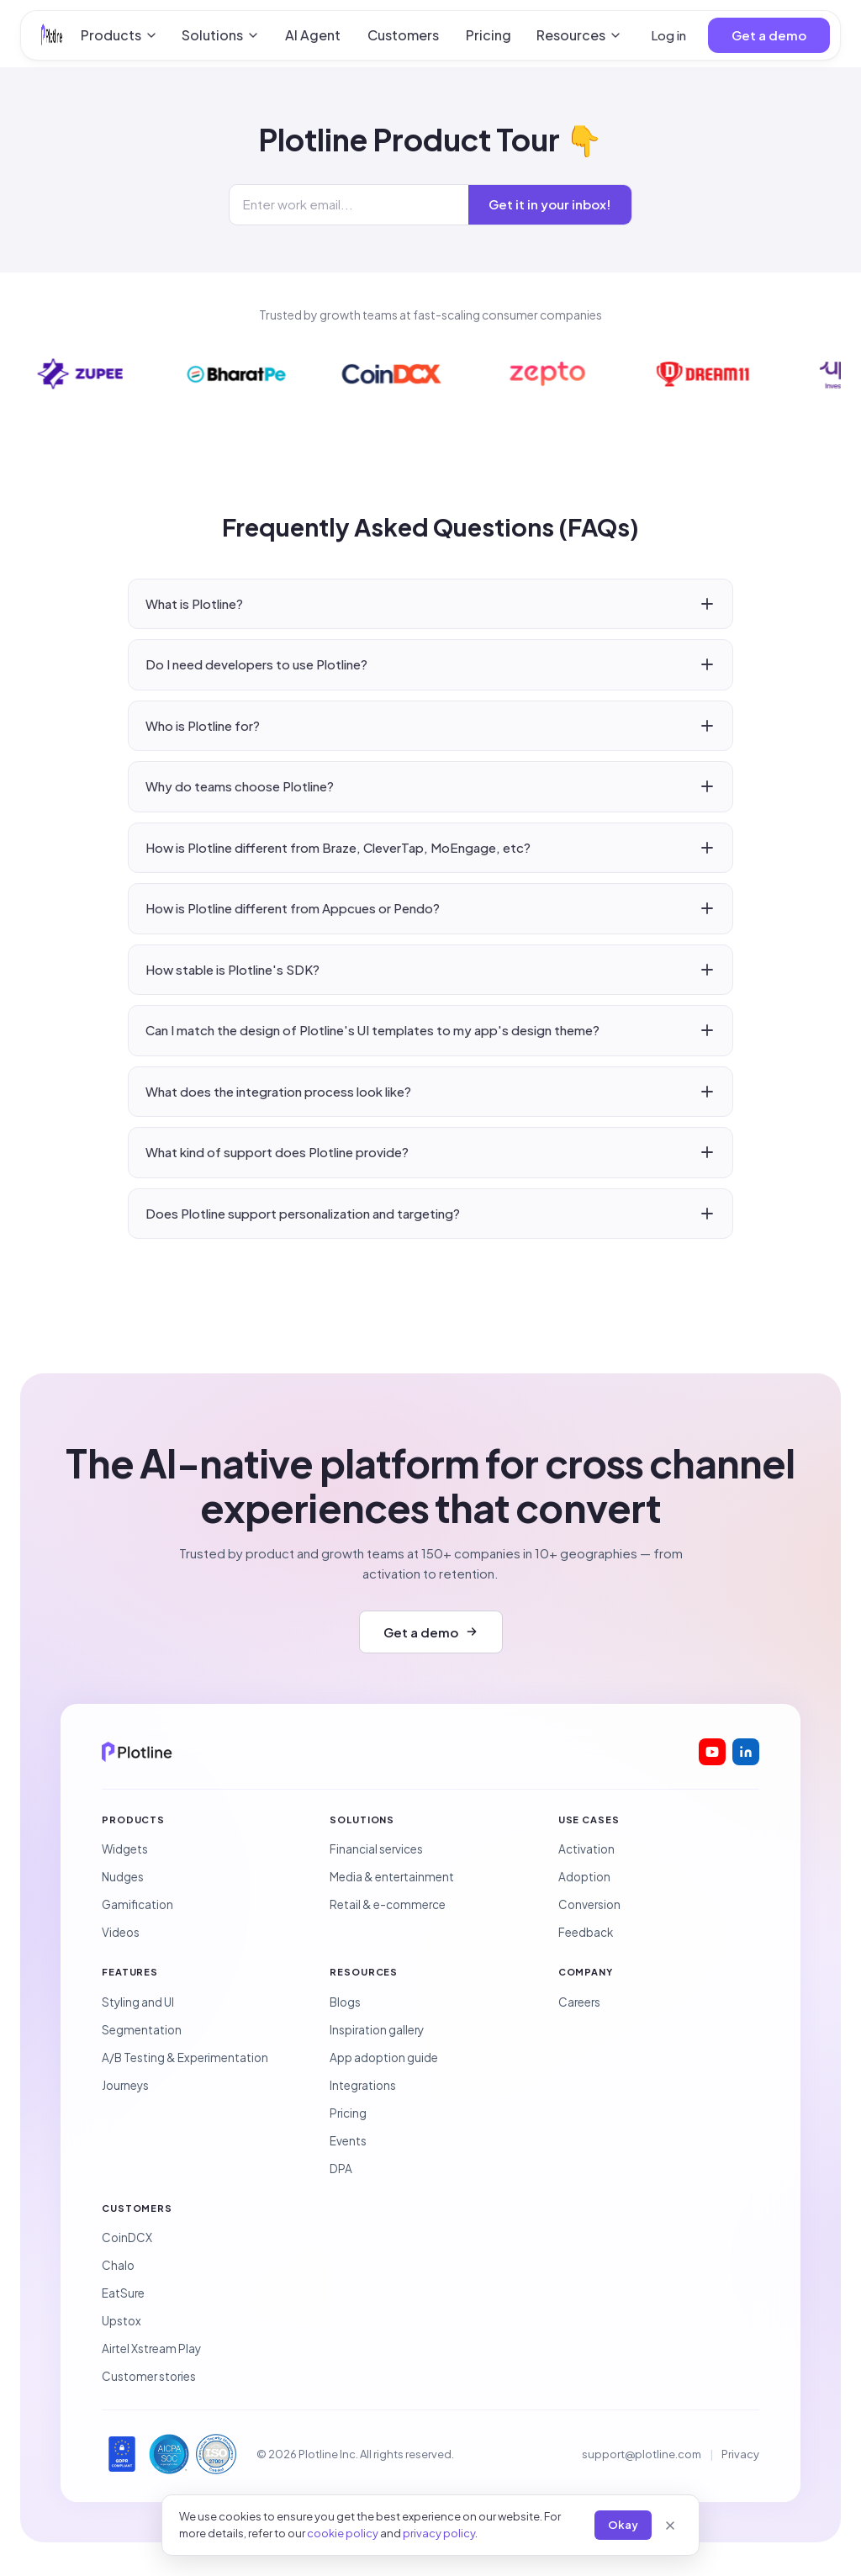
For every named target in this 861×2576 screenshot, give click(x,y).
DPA (341, 2168)
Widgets (125, 1849)
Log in (668, 35)
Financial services (376, 1849)
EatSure (123, 2293)
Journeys (125, 2085)
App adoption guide (384, 2057)
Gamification (137, 1904)
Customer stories (149, 2376)
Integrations (363, 2085)
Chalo (118, 2265)
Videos (121, 1932)
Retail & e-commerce (388, 1904)
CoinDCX (127, 2237)
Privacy (740, 2454)
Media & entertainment (392, 1877)
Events (348, 2141)
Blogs (345, 2002)
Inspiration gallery (377, 2030)
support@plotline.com (641, 2454)
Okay (623, 2524)
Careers (579, 2002)
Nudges (123, 1877)
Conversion (589, 1904)
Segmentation (142, 2030)
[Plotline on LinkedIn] (745, 1751)
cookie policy (342, 2533)
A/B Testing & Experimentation (185, 2057)
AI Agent (313, 35)
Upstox (121, 2321)
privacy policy (439, 2533)
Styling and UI (138, 2002)
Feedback (585, 1932)
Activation (586, 1849)
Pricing (488, 35)
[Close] (670, 2525)
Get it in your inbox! (550, 204)
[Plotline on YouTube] (712, 1751)
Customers (403, 35)
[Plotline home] (51, 35)
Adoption (584, 1877)
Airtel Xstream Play (151, 2348)
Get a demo (769, 35)
